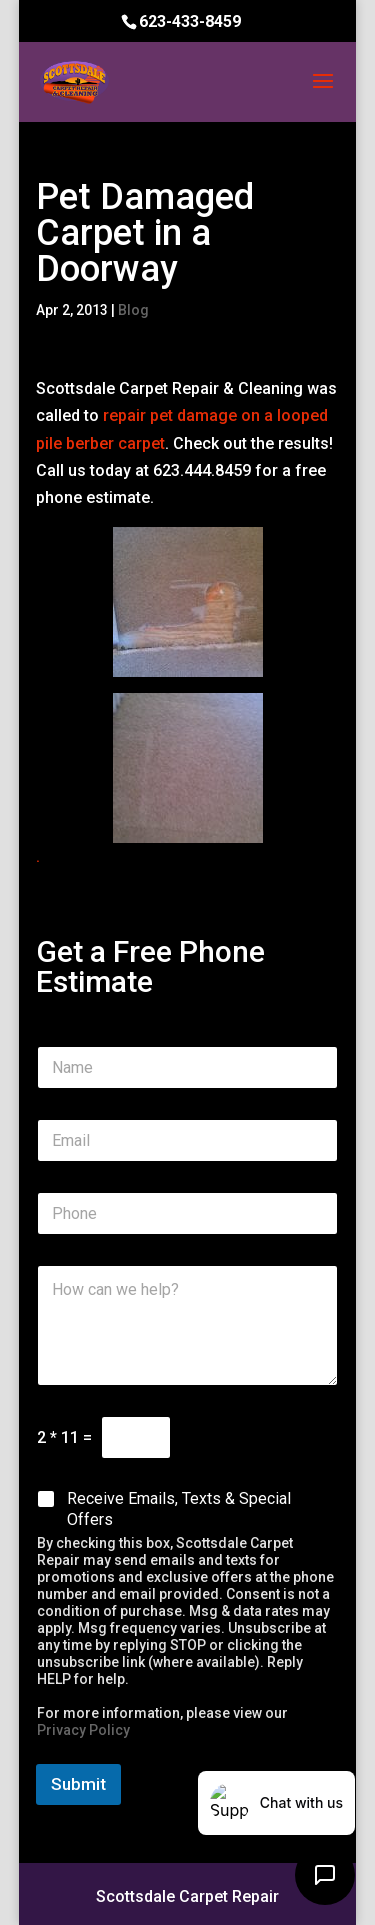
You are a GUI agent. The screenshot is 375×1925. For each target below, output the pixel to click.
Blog (133, 310)
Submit (78, 1784)
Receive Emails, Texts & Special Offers (179, 1509)
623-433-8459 (190, 21)
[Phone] (188, 1213)
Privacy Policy (83, 1730)
